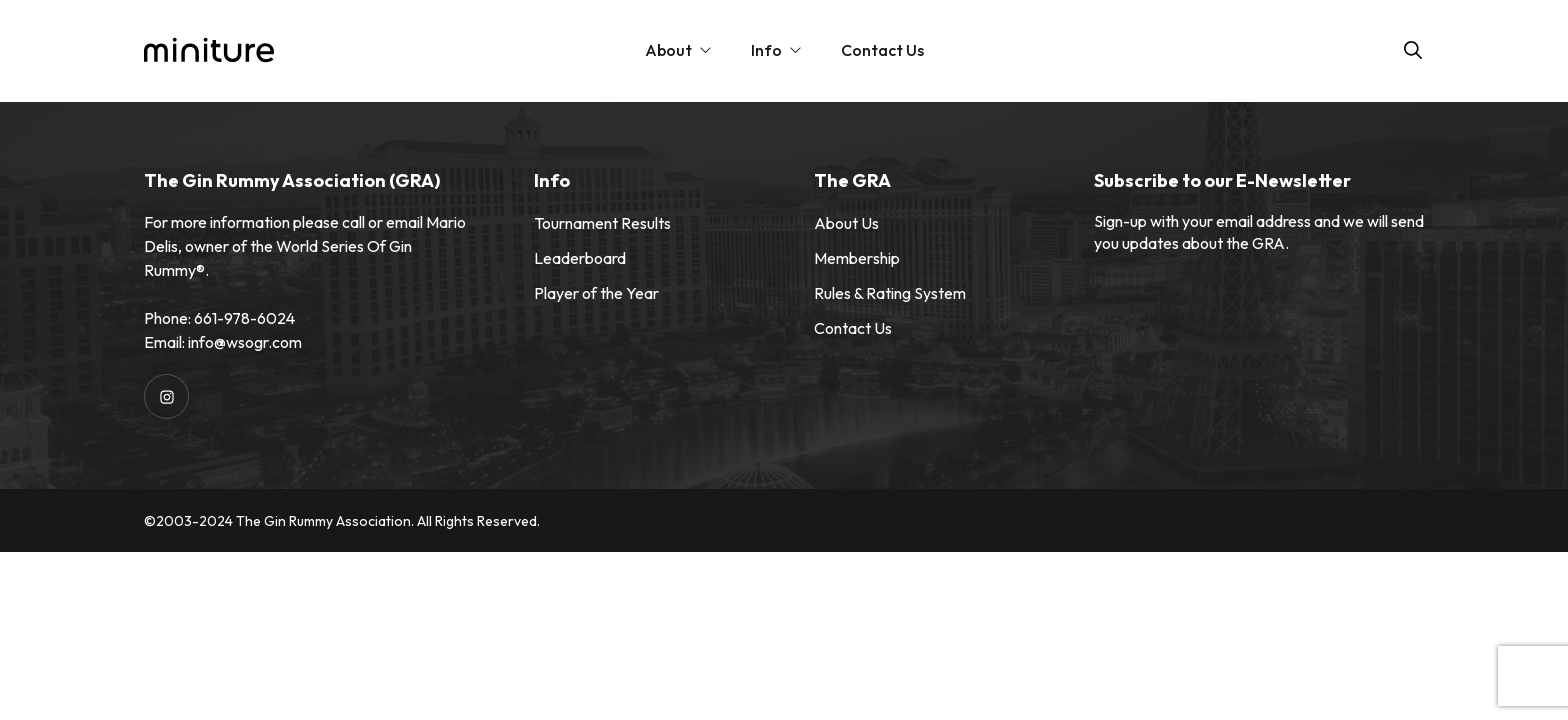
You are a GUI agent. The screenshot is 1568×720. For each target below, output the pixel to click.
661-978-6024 (244, 318)
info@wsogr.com (245, 342)
